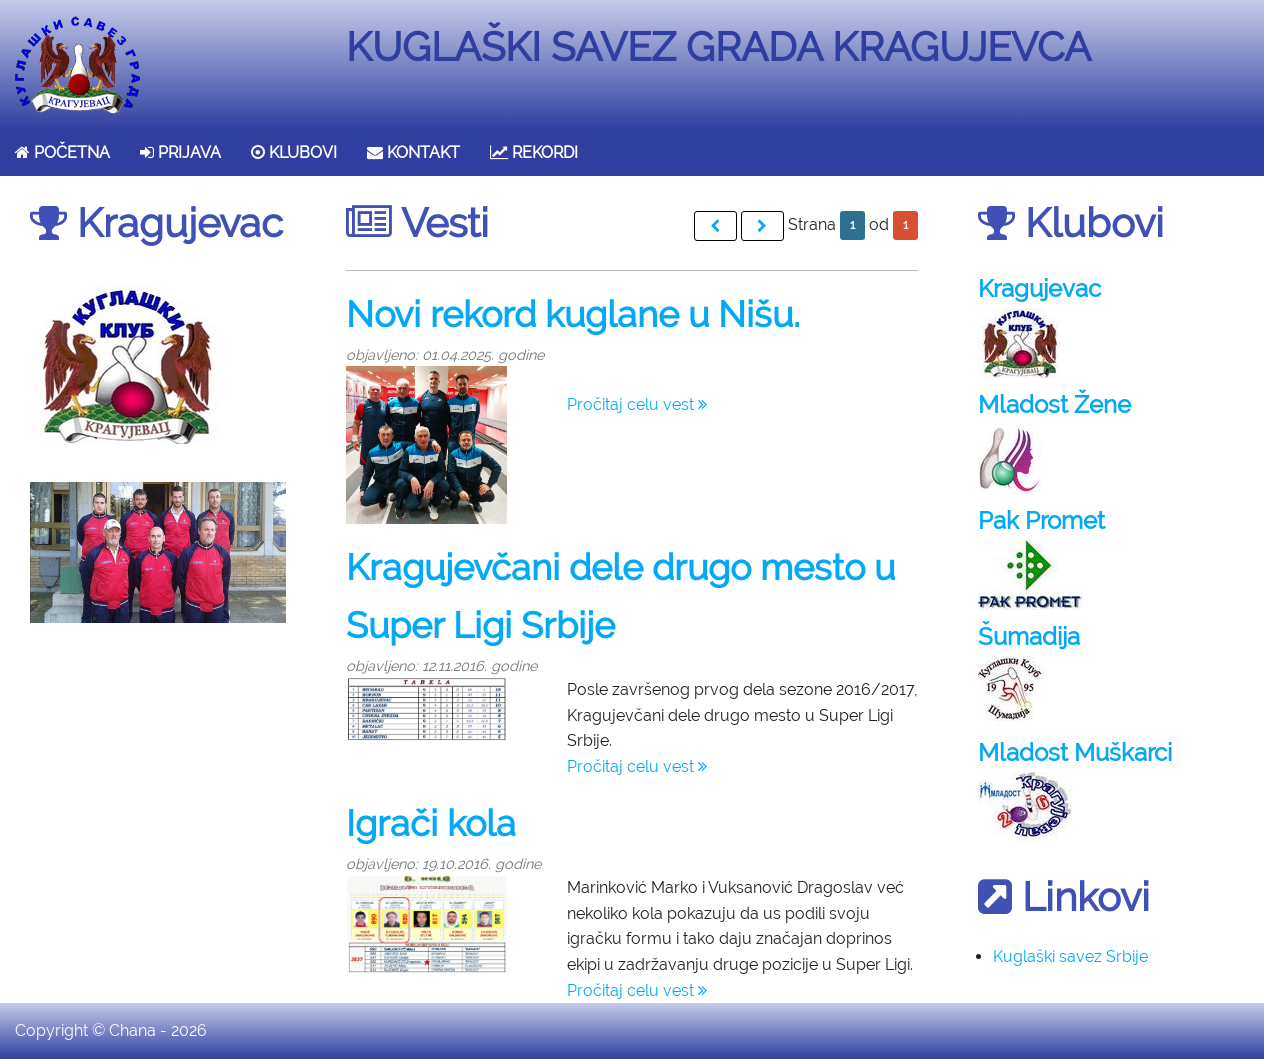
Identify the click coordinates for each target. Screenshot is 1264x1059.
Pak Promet (1041, 520)
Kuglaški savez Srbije (1070, 956)
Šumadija (1029, 636)
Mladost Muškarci (1075, 752)
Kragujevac (1039, 288)
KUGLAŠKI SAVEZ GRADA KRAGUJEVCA (718, 46)
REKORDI (534, 152)
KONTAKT (413, 152)
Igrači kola (431, 823)
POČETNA (62, 152)
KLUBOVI (294, 152)
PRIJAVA (180, 152)
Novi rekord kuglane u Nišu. (573, 314)
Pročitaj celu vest (637, 404)
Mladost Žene (1054, 404)
